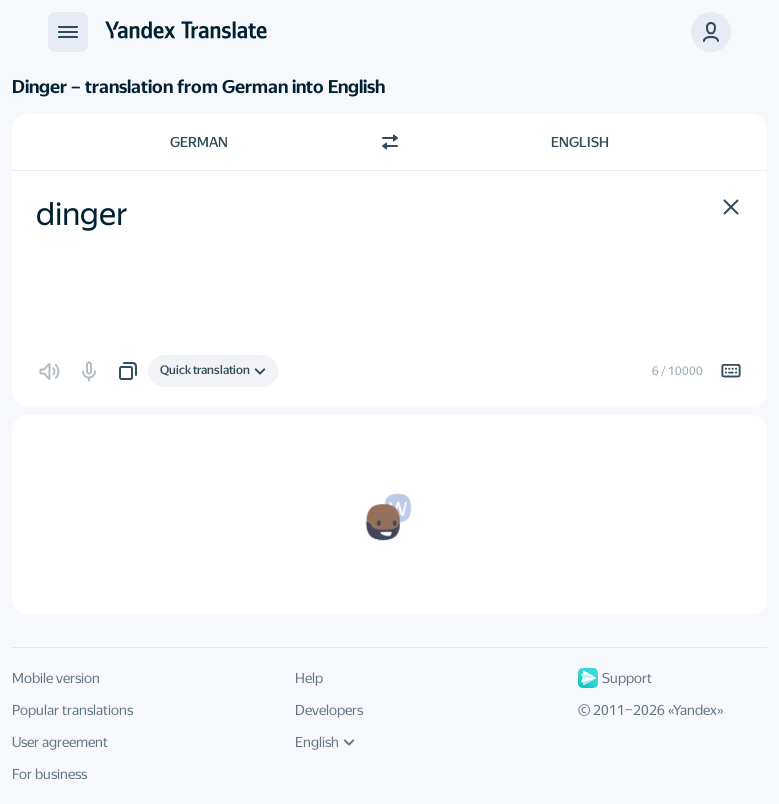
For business (49, 774)
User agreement (60, 742)
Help (309, 678)
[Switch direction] (390, 142)
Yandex (695, 710)
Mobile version (56, 678)
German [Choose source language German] (199, 142)
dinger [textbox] (82, 214)
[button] (711, 32)
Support (615, 678)
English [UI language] (325, 742)
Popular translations (72, 710)
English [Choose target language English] (580, 142)
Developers (329, 710)
